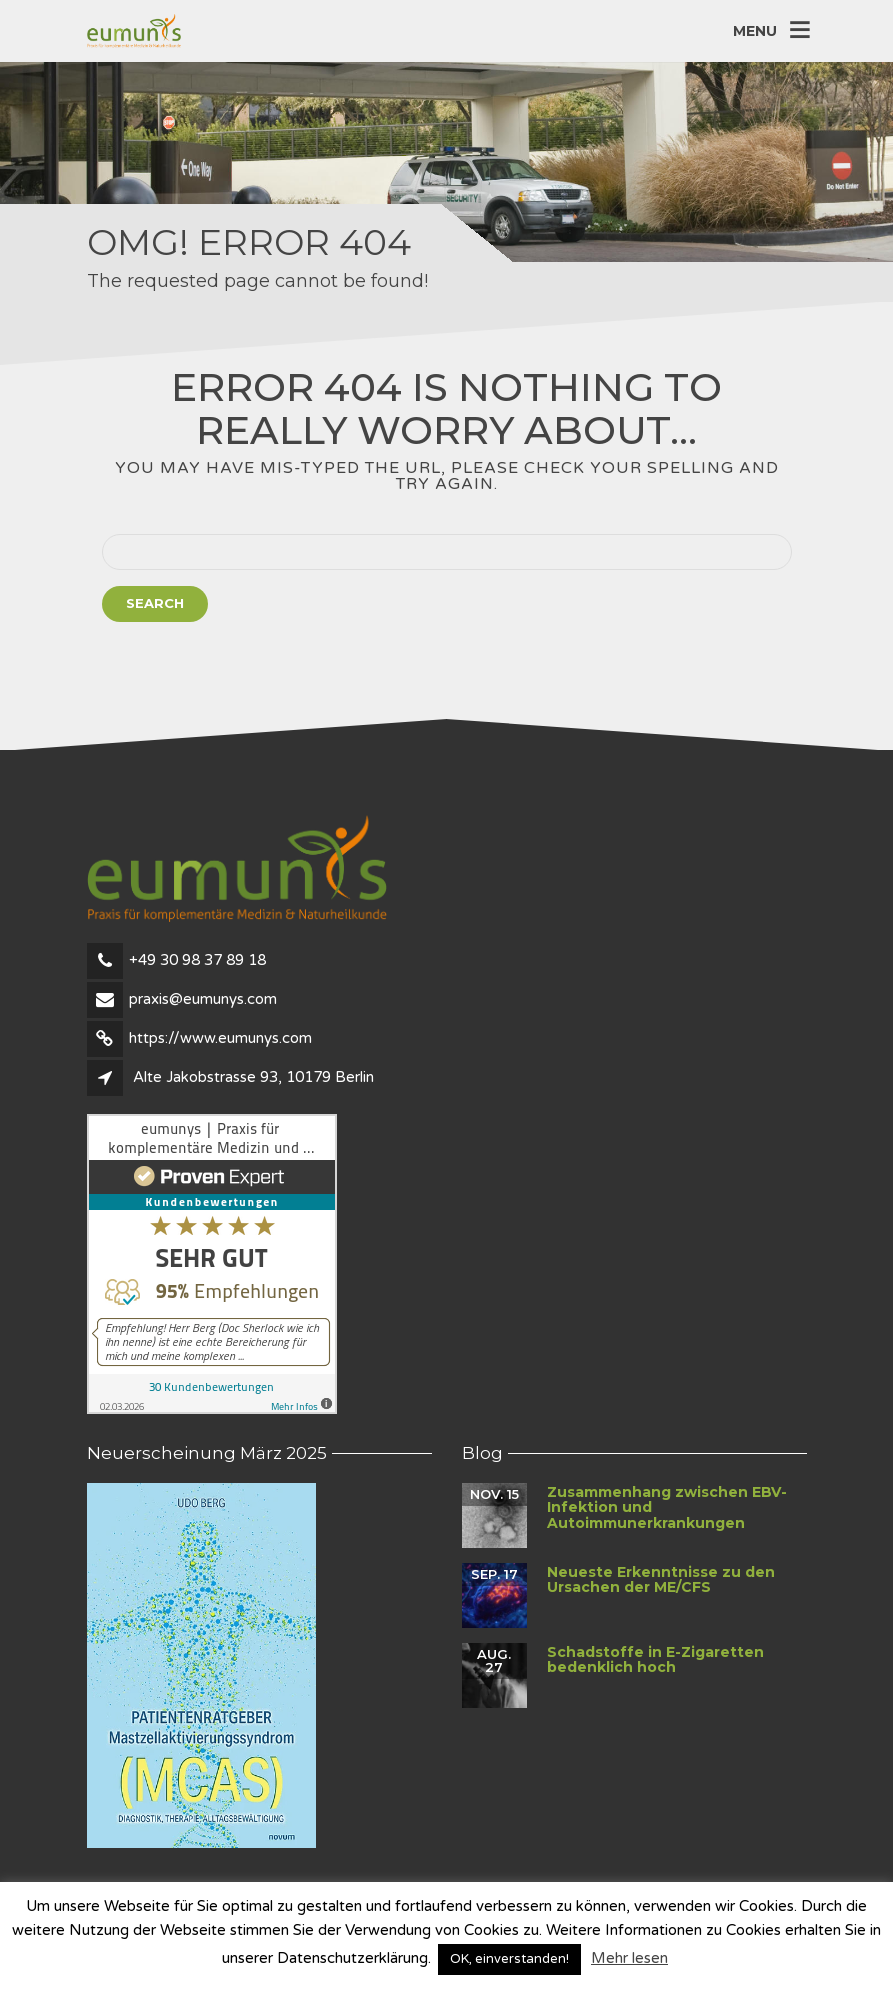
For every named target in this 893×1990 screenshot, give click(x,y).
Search (155, 603)
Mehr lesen (629, 1958)
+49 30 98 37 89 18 (197, 960)
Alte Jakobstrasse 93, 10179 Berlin (253, 1077)
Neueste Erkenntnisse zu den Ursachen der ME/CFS (661, 1579)
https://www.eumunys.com (220, 1038)
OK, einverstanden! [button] (509, 1959)
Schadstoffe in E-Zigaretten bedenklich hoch (655, 1659)
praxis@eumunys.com (203, 999)
